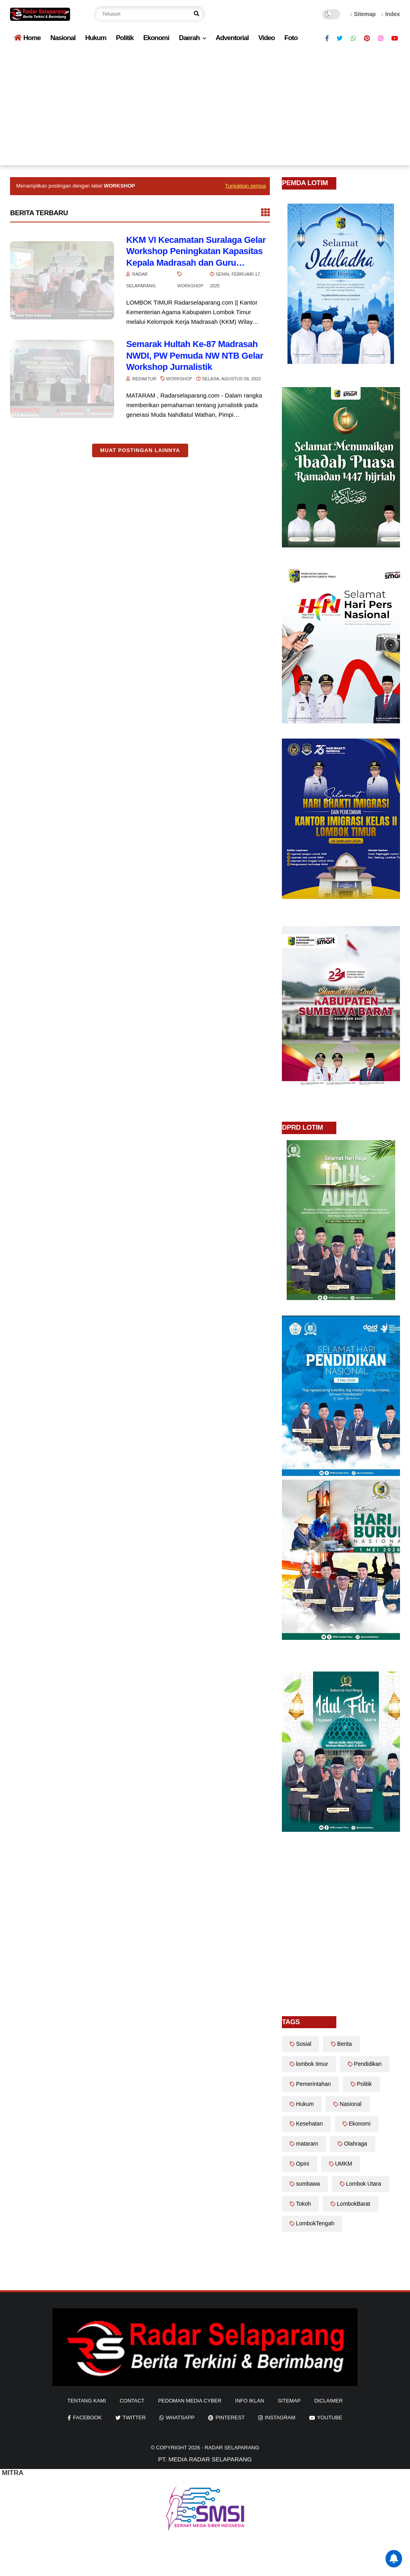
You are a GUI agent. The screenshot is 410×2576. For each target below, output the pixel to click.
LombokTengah (315, 2223)
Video (266, 38)
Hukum (96, 38)
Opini (302, 2163)
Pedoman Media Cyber (189, 2401)
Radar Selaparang (232, 2448)
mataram (307, 2143)
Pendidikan (368, 2064)
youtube (329, 2417)
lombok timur (312, 2064)
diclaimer (328, 2401)
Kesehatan (309, 2123)
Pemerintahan (313, 2084)
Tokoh (303, 2204)
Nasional (63, 38)
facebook (87, 2417)
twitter (134, 2417)
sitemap (289, 2401)
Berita (344, 2044)
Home (27, 38)
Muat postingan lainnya (140, 450)
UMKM (343, 2163)
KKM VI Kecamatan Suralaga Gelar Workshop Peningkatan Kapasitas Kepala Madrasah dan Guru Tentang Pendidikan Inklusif (195, 252)
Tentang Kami (86, 2401)
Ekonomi (156, 38)
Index (391, 14)
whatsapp (180, 2417)
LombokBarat (353, 2204)
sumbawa (308, 2183)
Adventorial (232, 38)
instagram (280, 2417)
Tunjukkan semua (245, 186)
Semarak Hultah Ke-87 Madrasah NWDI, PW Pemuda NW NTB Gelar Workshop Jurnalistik (194, 355)
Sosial (303, 2044)
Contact (132, 2401)
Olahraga (355, 2143)
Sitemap (363, 14)
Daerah (189, 38)
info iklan (249, 2401)
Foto (290, 38)
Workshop (190, 285)
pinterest (230, 2417)
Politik (124, 38)
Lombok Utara (363, 2183)
